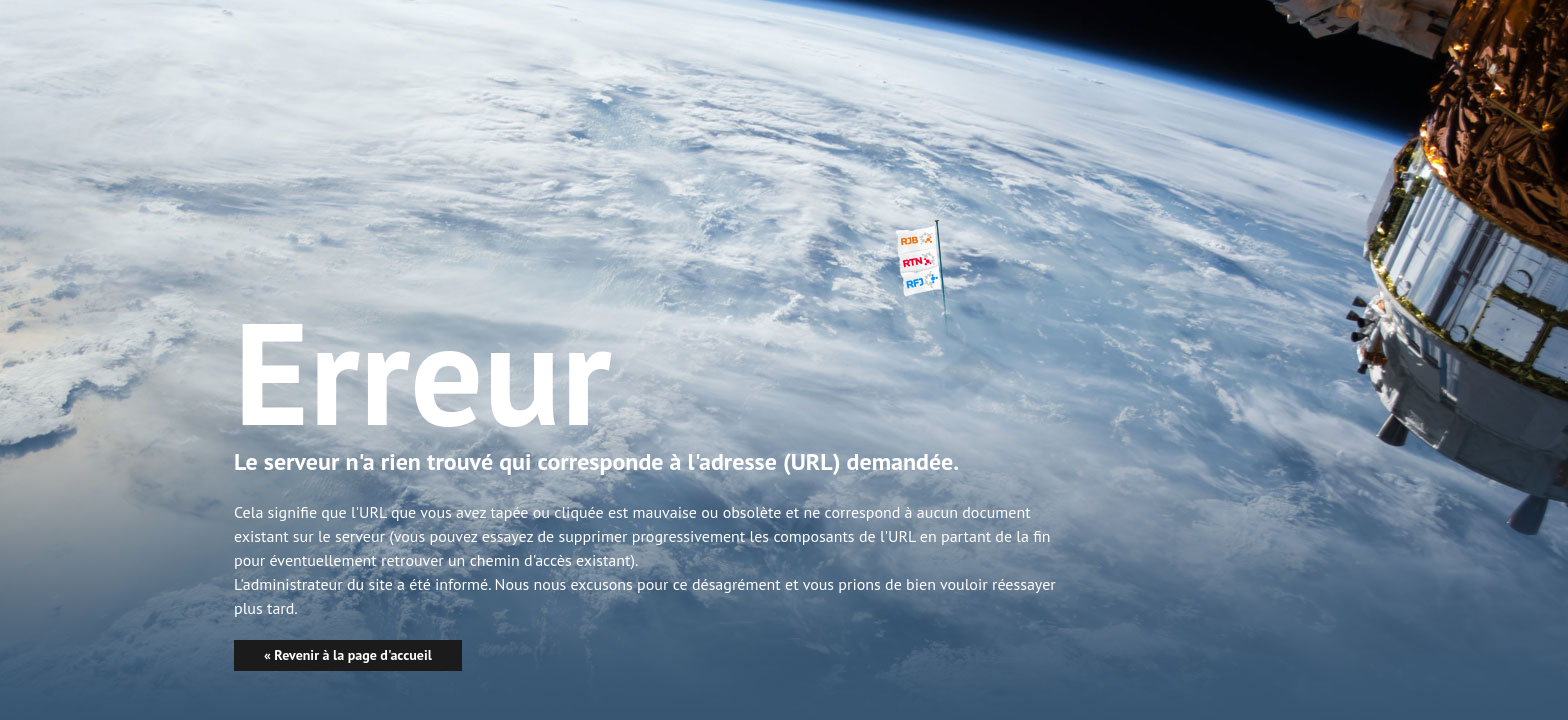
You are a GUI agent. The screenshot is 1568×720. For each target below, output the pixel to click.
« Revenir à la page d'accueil (348, 655)
